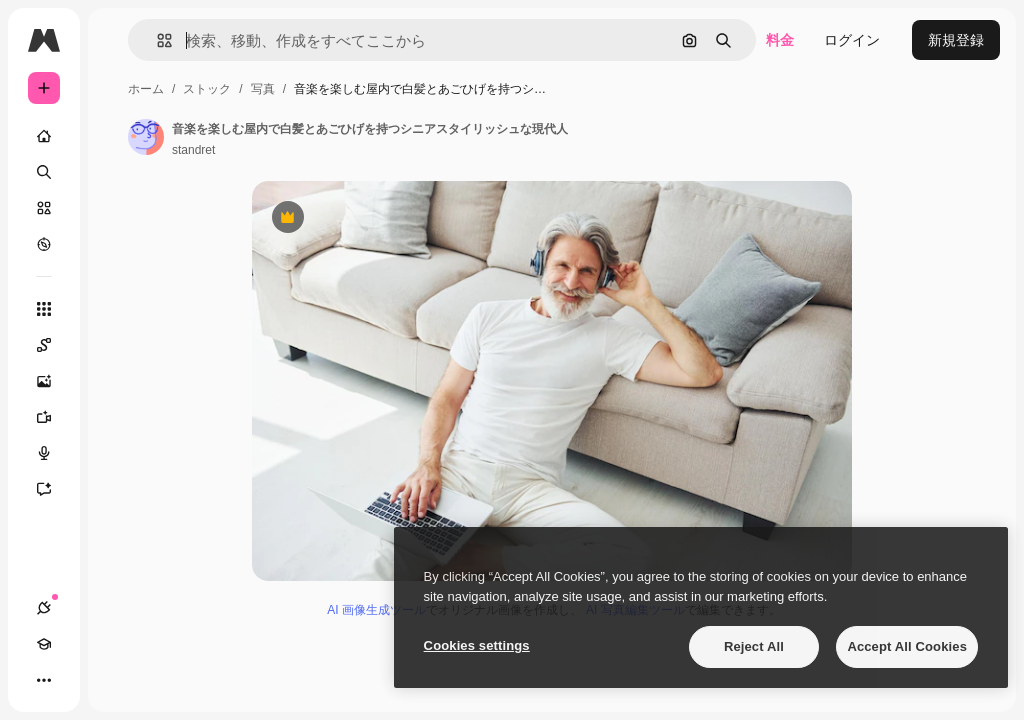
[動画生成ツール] (54, 417)
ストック (207, 89)
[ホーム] (44, 136)
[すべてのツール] (44, 309)
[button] (156, 40)
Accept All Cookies (907, 646)
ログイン (852, 40)
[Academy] (44, 644)
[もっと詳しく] (44, 244)
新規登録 (956, 40)
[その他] (44, 680)
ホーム (146, 89)
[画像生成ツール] (54, 381)
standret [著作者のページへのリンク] (193, 150)
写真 (263, 89)
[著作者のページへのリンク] (146, 137)
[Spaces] (54, 345)
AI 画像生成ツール (376, 610)
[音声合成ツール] (54, 453)
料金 (780, 40)
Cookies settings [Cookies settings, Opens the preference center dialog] (477, 645)
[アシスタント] (54, 489)
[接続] (44, 608)
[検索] (44, 172)
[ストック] (44, 208)
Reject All (754, 646)
